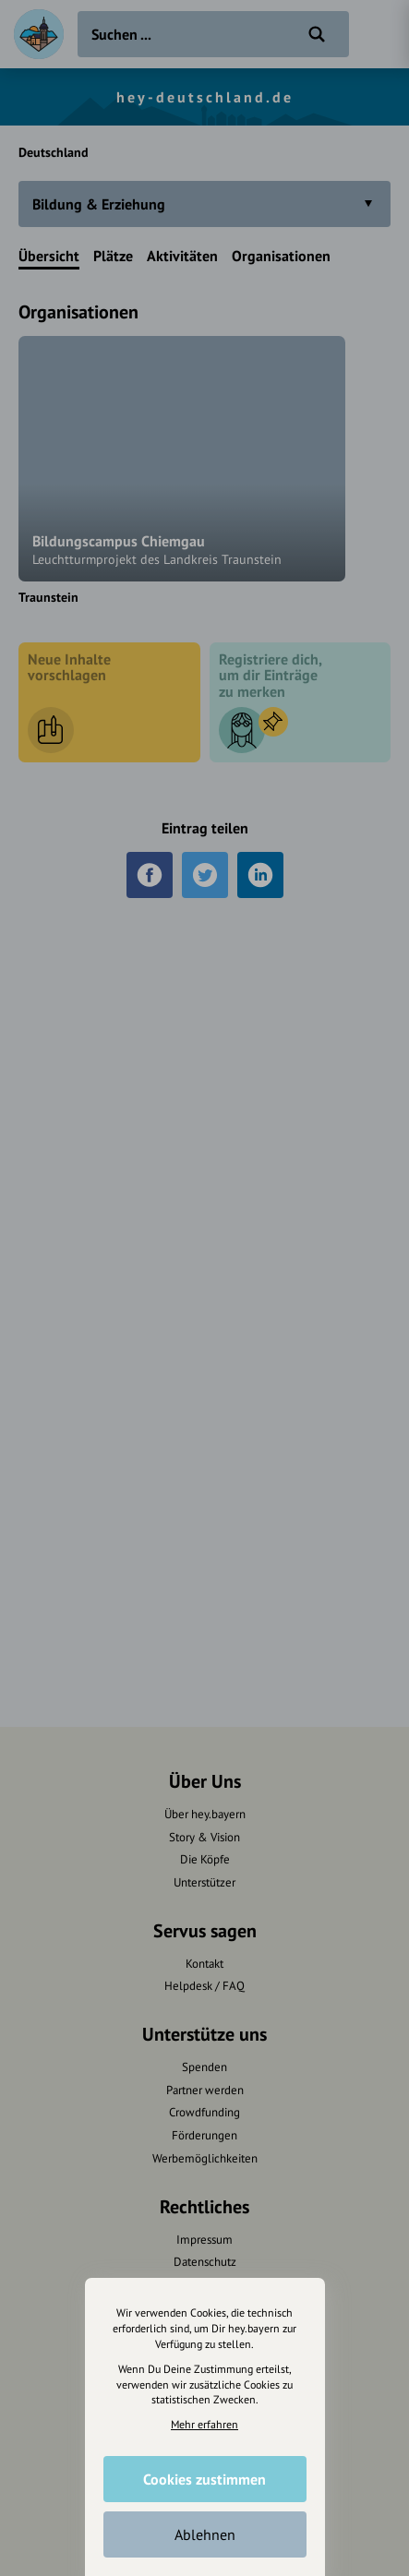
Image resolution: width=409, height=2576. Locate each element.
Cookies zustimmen (204, 2479)
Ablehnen (204, 2534)
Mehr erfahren (204, 2424)
